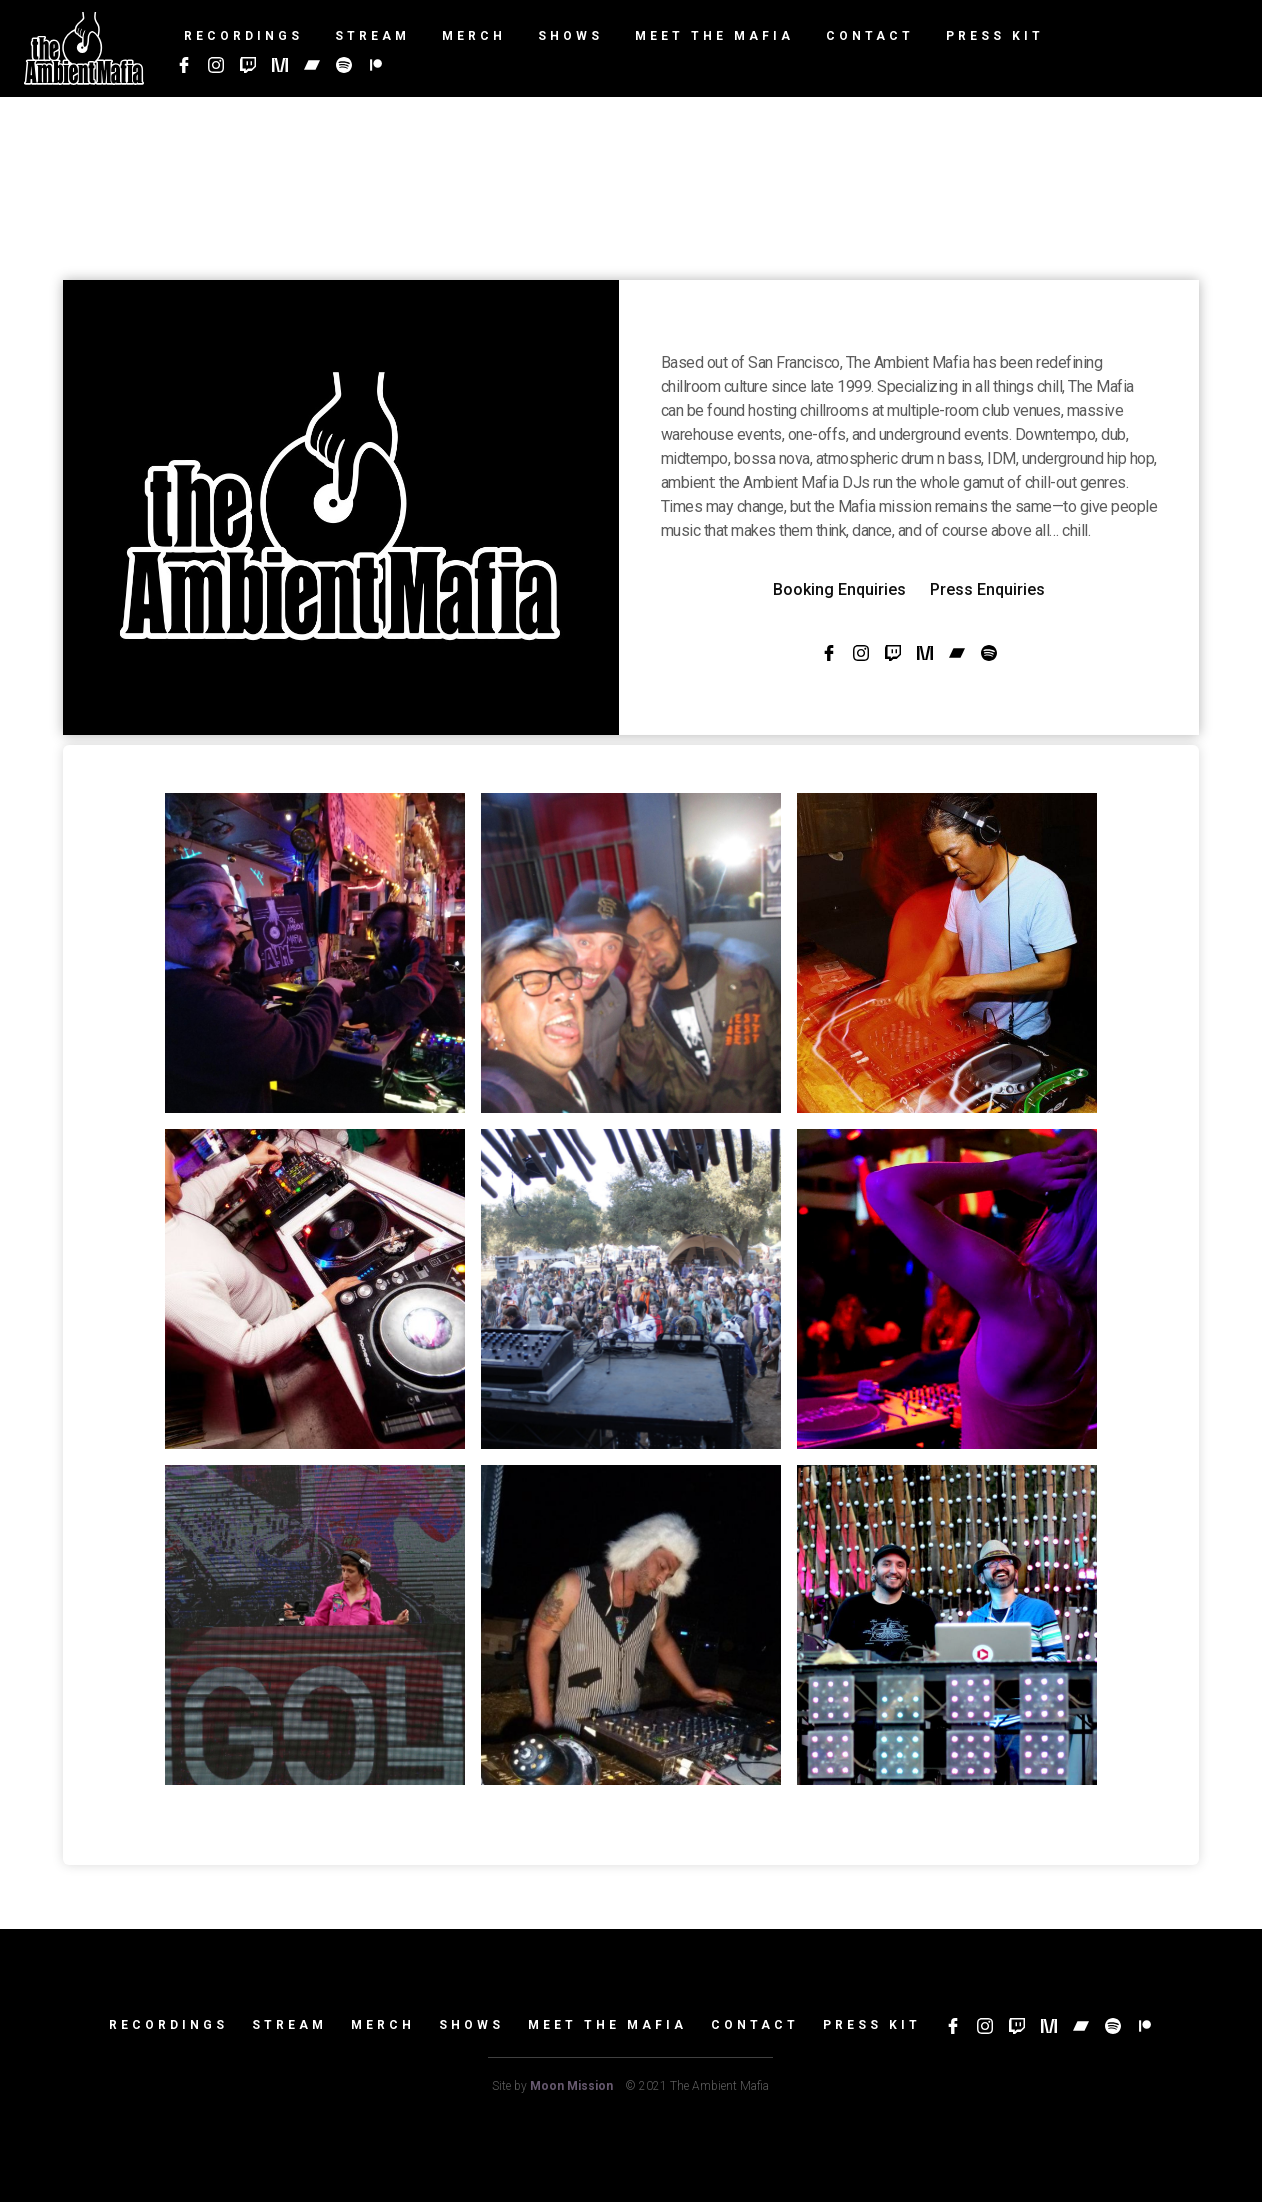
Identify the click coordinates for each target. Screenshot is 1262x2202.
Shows (471, 2025)
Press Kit (872, 2025)
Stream (289, 2025)
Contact (755, 2025)
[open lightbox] (315, 953)
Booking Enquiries (839, 589)
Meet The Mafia (714, 36)
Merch (383, 2025)
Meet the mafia (607, 2025)
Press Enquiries (987, 589)
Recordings (168, 2025)
